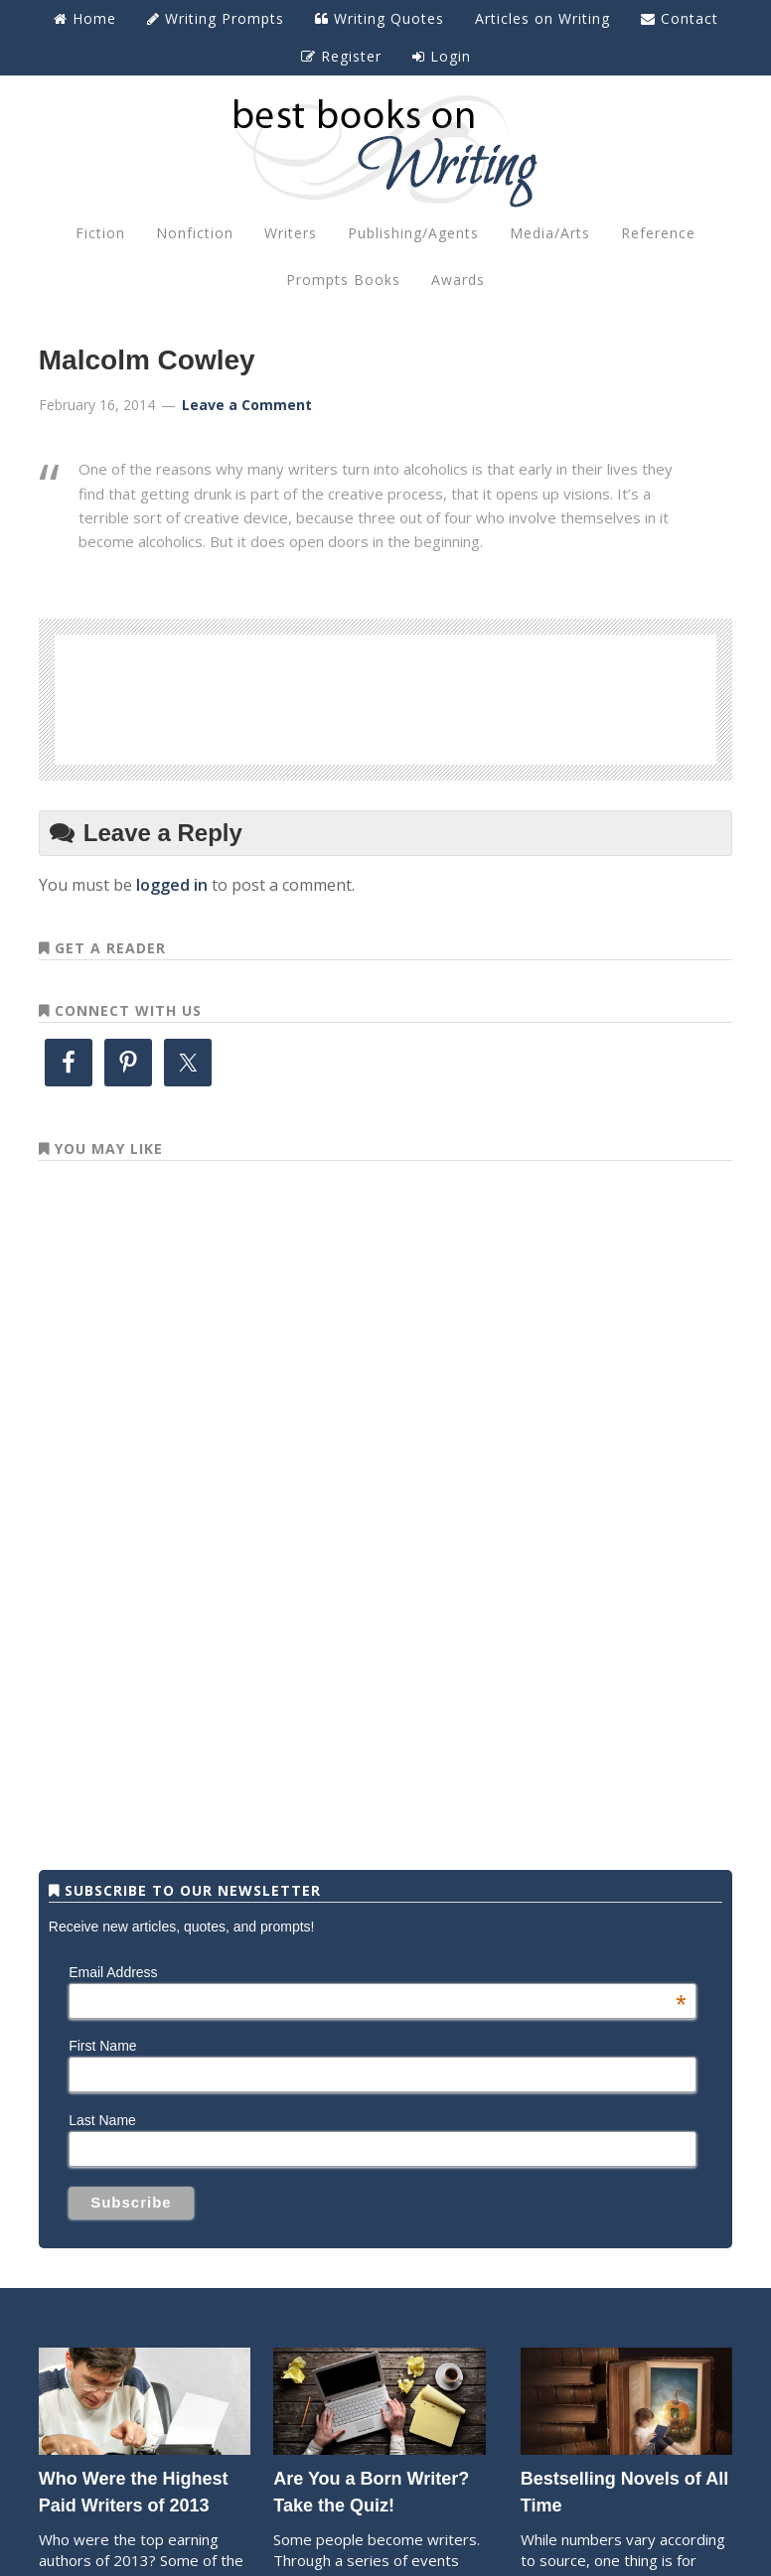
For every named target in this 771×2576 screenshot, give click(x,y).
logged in (172, 885)
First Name (102, 2046)
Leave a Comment (247, 404)
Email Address (378, 1972)
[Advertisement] (385, 696)
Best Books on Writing (385, 150)
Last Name (102, 2120)
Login (441, 56)
